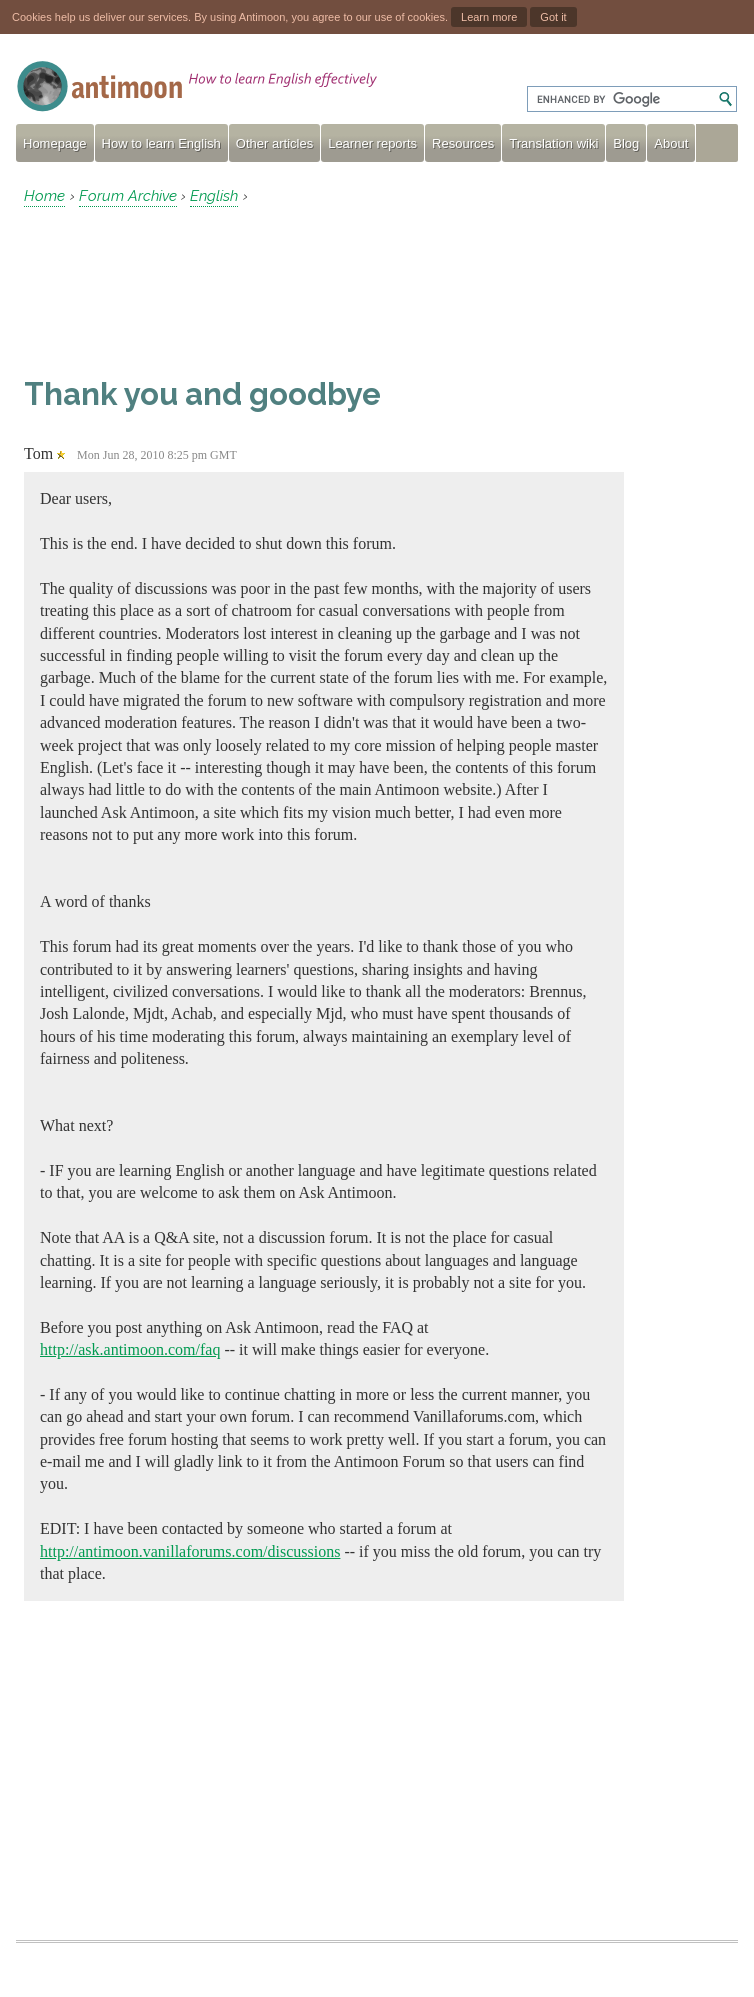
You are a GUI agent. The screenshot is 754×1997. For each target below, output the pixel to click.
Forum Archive (128, 196)
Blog (626, 143)
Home (44, 196)
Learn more (489, 17)
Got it (553, 17)
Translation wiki (553, 143)
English (214, 196)
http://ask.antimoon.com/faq (130, 1349)
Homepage (55, 143)
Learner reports (372, 143)
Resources (463, 143)
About (671, 143)
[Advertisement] (184, 291)
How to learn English (161, 143)
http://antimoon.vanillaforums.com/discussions (190, 1551)
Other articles (274, 143)
